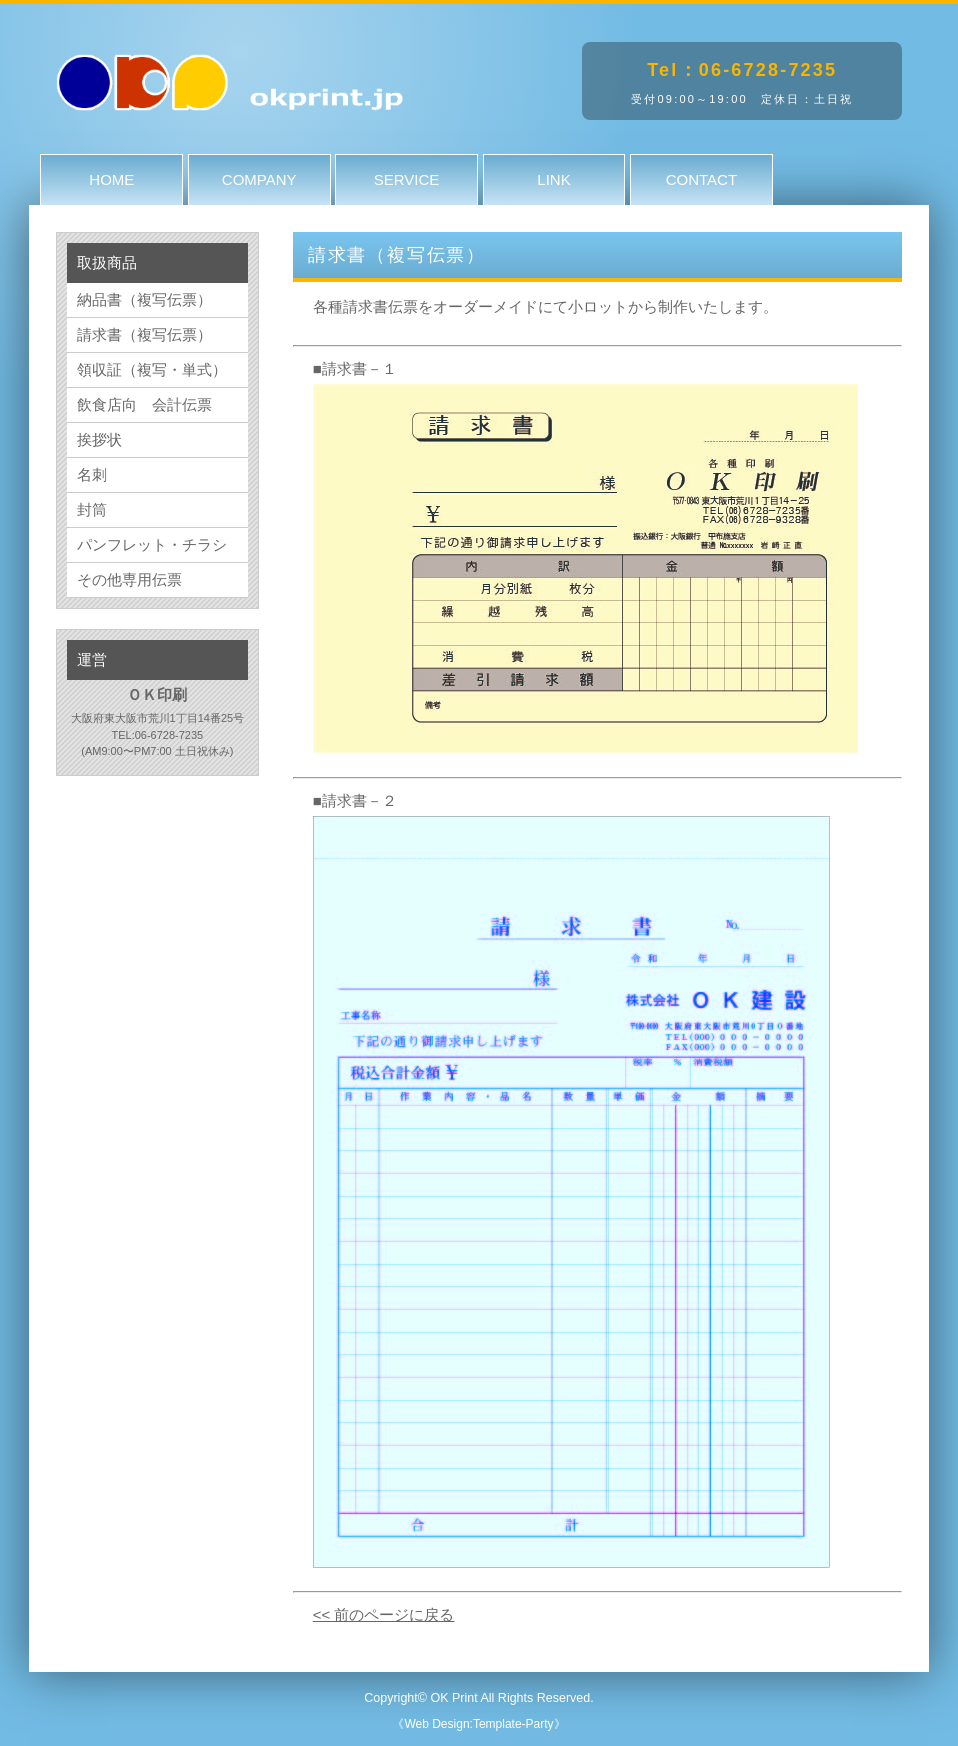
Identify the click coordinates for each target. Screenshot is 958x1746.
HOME (111, 179)
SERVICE (407, 179)
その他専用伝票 (129, 579)
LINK (553, 179)
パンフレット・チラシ (152, 544)
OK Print (453, 1698)
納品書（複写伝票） (144, 299)
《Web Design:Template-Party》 (478, 1724)
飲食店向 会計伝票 (144, 404)
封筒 (92, 509)
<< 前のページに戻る (384, 1614)
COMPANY (259, 179)
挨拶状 (99, 439)
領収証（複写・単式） (152, 369)
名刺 (92, 474)
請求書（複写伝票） (144, 334)
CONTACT (701, 179)
